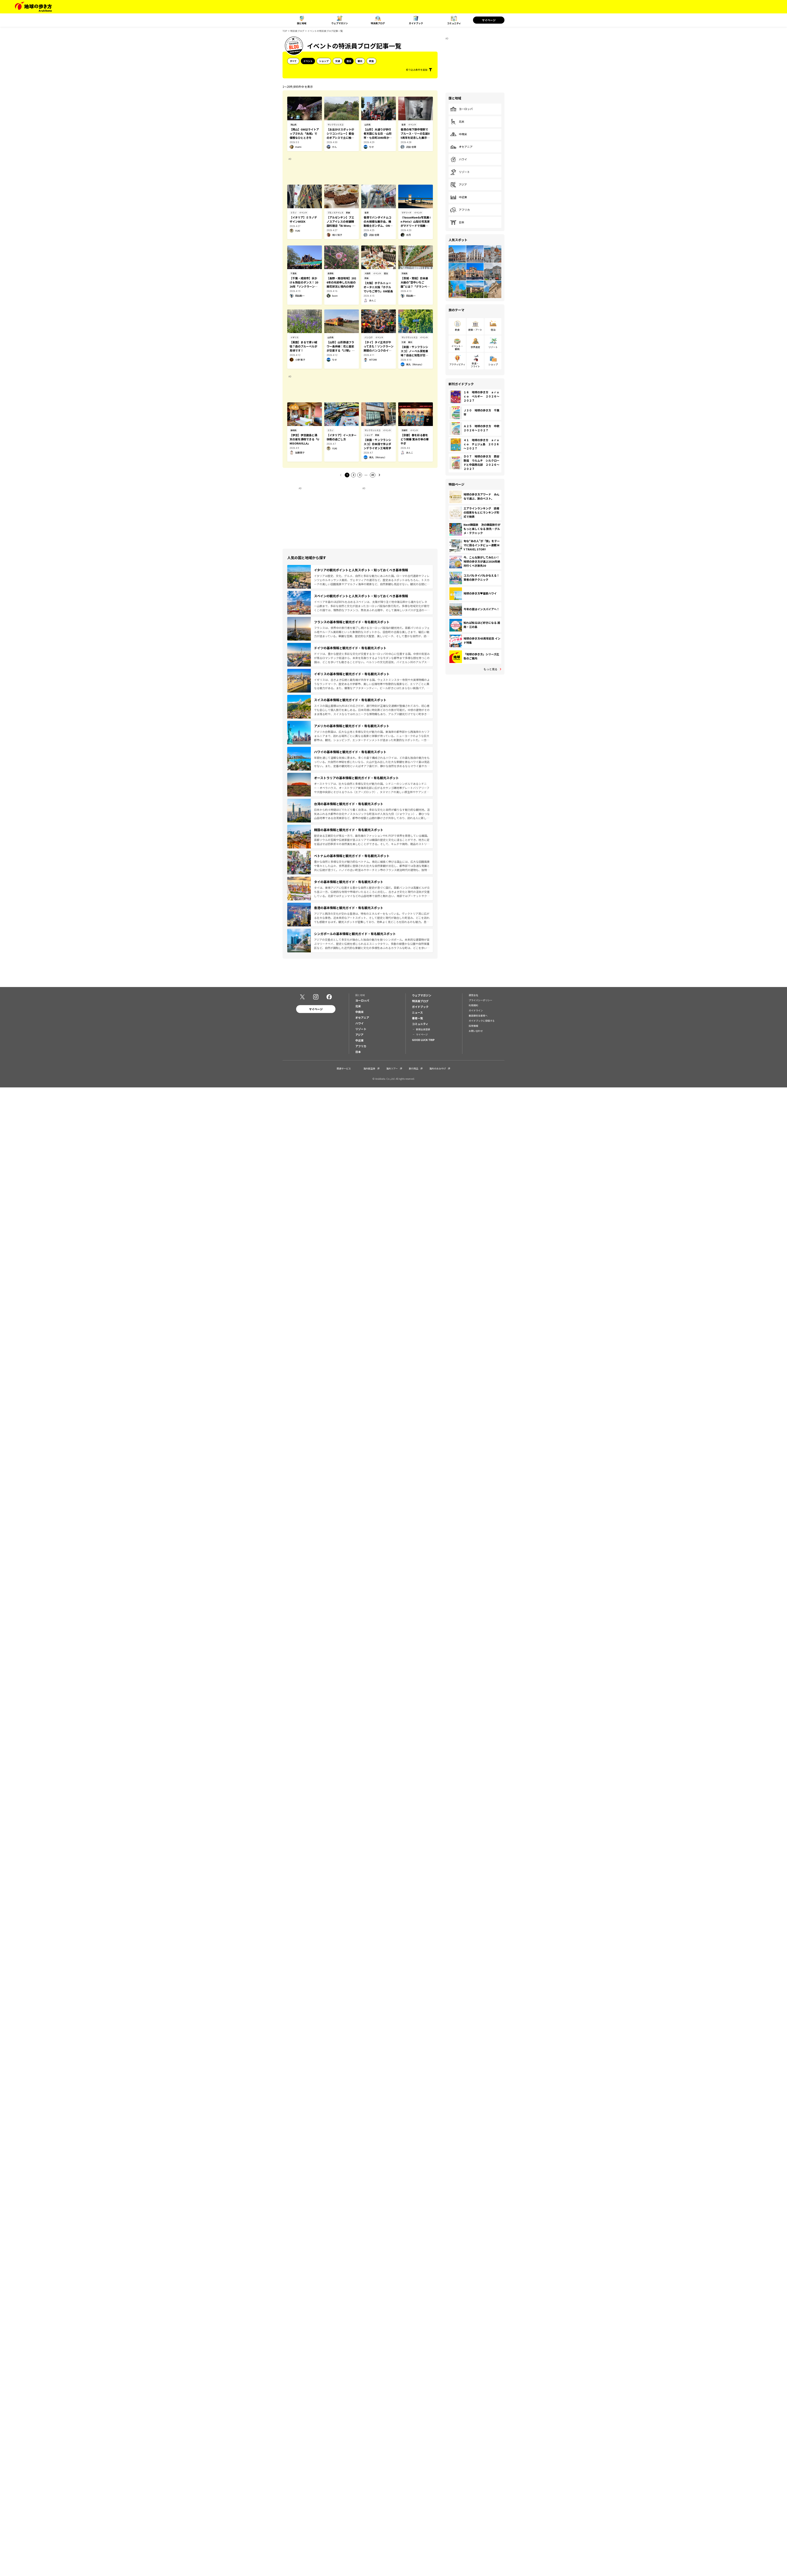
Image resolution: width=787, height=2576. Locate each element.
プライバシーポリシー (480, 1000)
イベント (308, 61)
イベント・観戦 (457, 347)
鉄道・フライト (475, 365)
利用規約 (473, 1005)
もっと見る (490, 669)
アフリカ (460, 210)
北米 (457, 122)
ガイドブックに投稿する (482, 1020)
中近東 (458, 197)
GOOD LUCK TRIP (423, 1040)
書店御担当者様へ (478, 1015)
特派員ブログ (378, 23)
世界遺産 (475, 347)
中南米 (458, 134)
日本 (457, 222)
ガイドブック (416, 23)
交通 (337, 61)
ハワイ (458, 159)
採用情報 (473, 1025)
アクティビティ (457, 364)
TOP (285, 30)
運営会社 (473, 995)
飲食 (371, 61)
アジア (458, 184)
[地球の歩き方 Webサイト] (33, 7)
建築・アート (475, 329)
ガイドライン (476, 1010)
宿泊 (348, 61)
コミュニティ (454, 23)
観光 (360, 61)
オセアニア (461, 147)
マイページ (489, 20)
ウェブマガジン (339, 23)
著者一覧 (417, 1018)
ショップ (324, 61)
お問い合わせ (476, 1030)
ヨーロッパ (461, 109)
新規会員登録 (423, 1029)
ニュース (417, 1012)
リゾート (460, 172)
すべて (293, 61)
